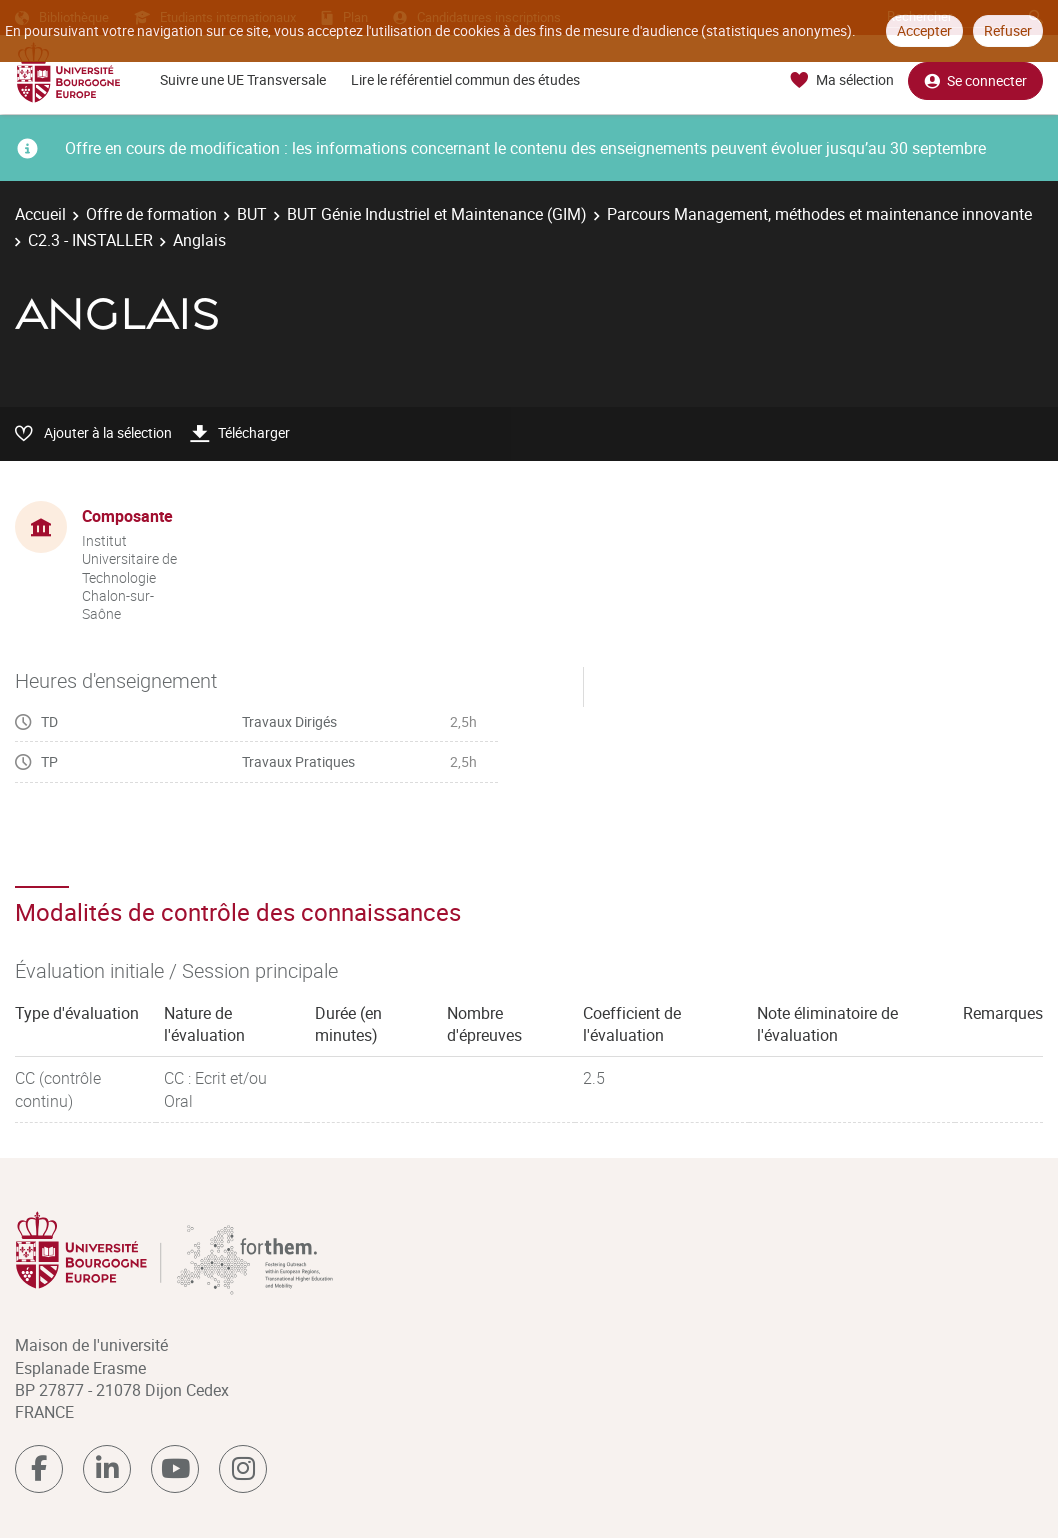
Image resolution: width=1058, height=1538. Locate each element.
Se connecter (975, 80)
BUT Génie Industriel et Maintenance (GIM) (437, 214)
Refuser (1008, 30)
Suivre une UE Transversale (243, 79)
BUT (252, 214)
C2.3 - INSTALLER (90, 240)
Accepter (924, 30)
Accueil (40, 214)
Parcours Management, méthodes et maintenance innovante (819, 214)
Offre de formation (151, 214)
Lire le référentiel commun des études (465, 79)
